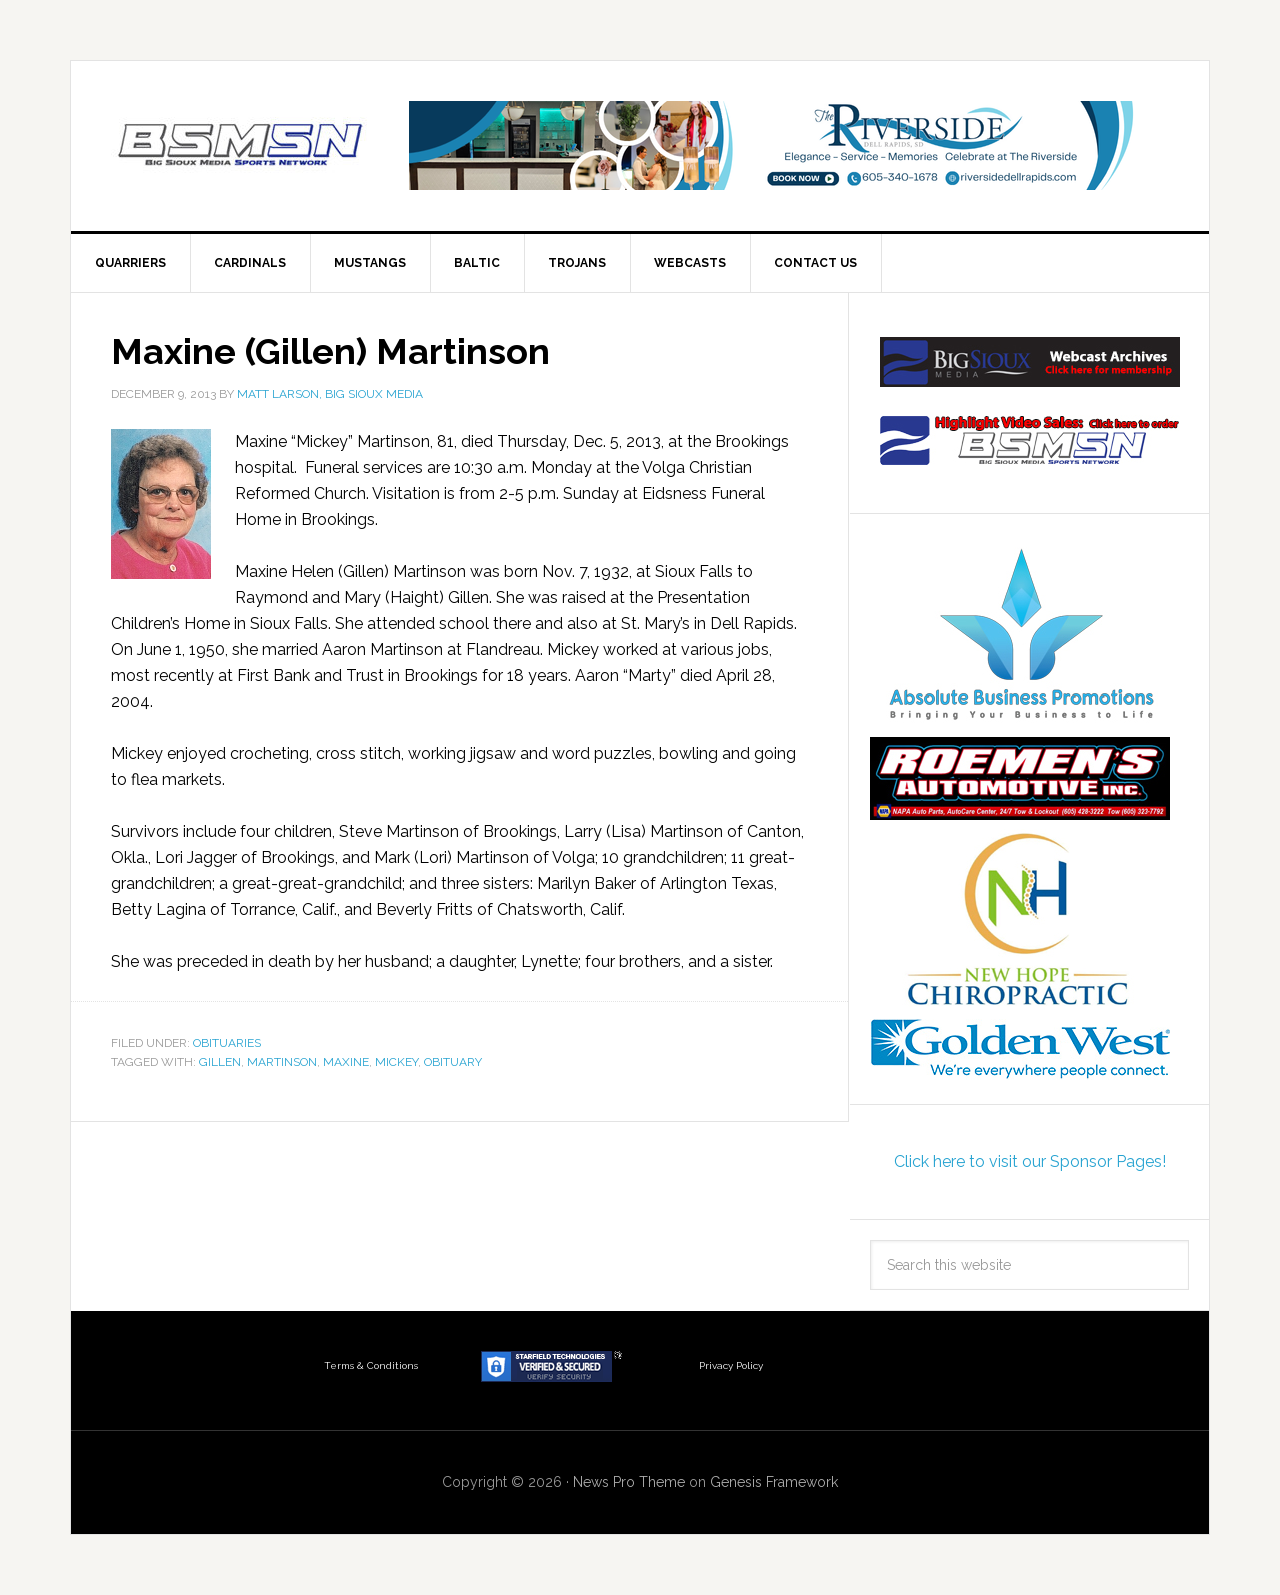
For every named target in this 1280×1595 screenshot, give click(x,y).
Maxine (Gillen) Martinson (330, 351)
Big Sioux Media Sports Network (241, 146)
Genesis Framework (774, 1482)
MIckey (396, 1062)
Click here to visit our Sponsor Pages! (1030, 1161)
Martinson (282, 1062)
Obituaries (227, 1043)
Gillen (220, 1062)
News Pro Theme (629, 1482)
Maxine (346, 1062)
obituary (453, 1062)
